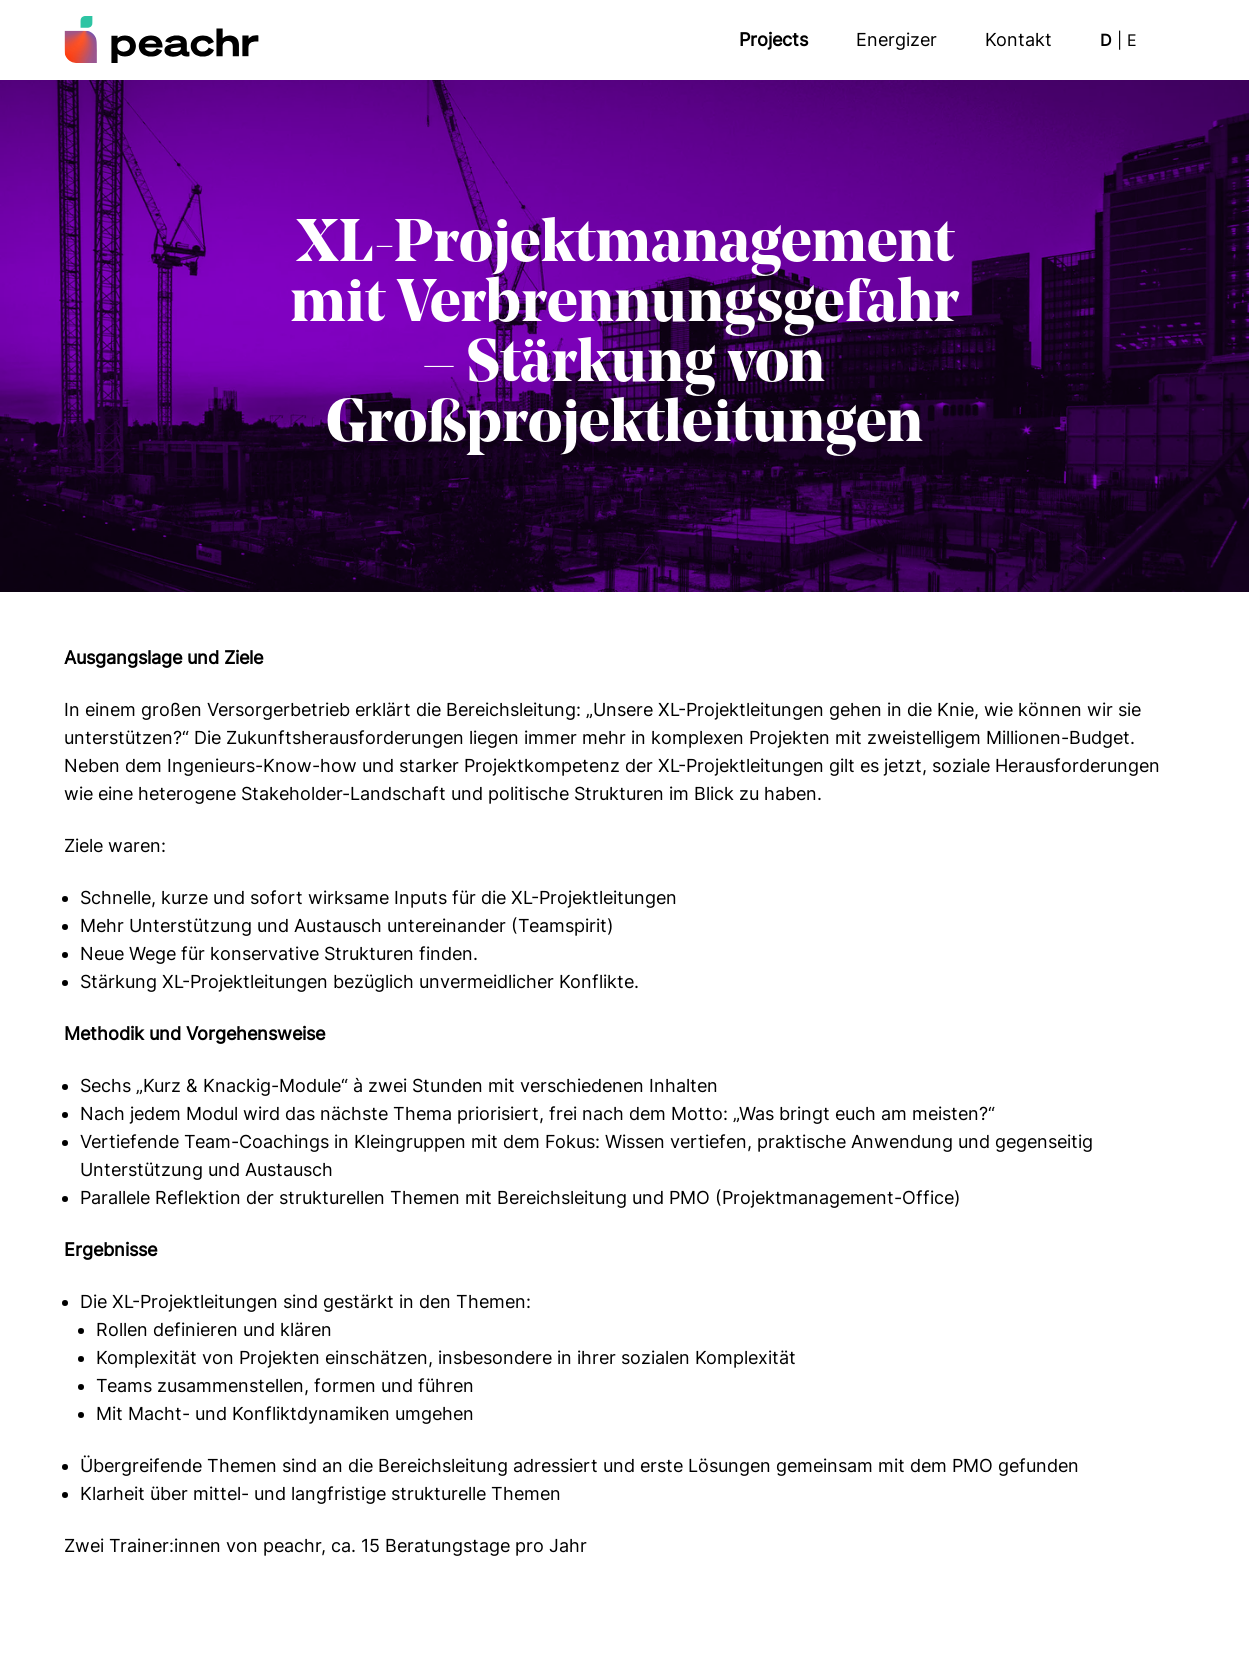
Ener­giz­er (896, 39)
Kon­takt (1018, 39)
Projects (773, 39)
